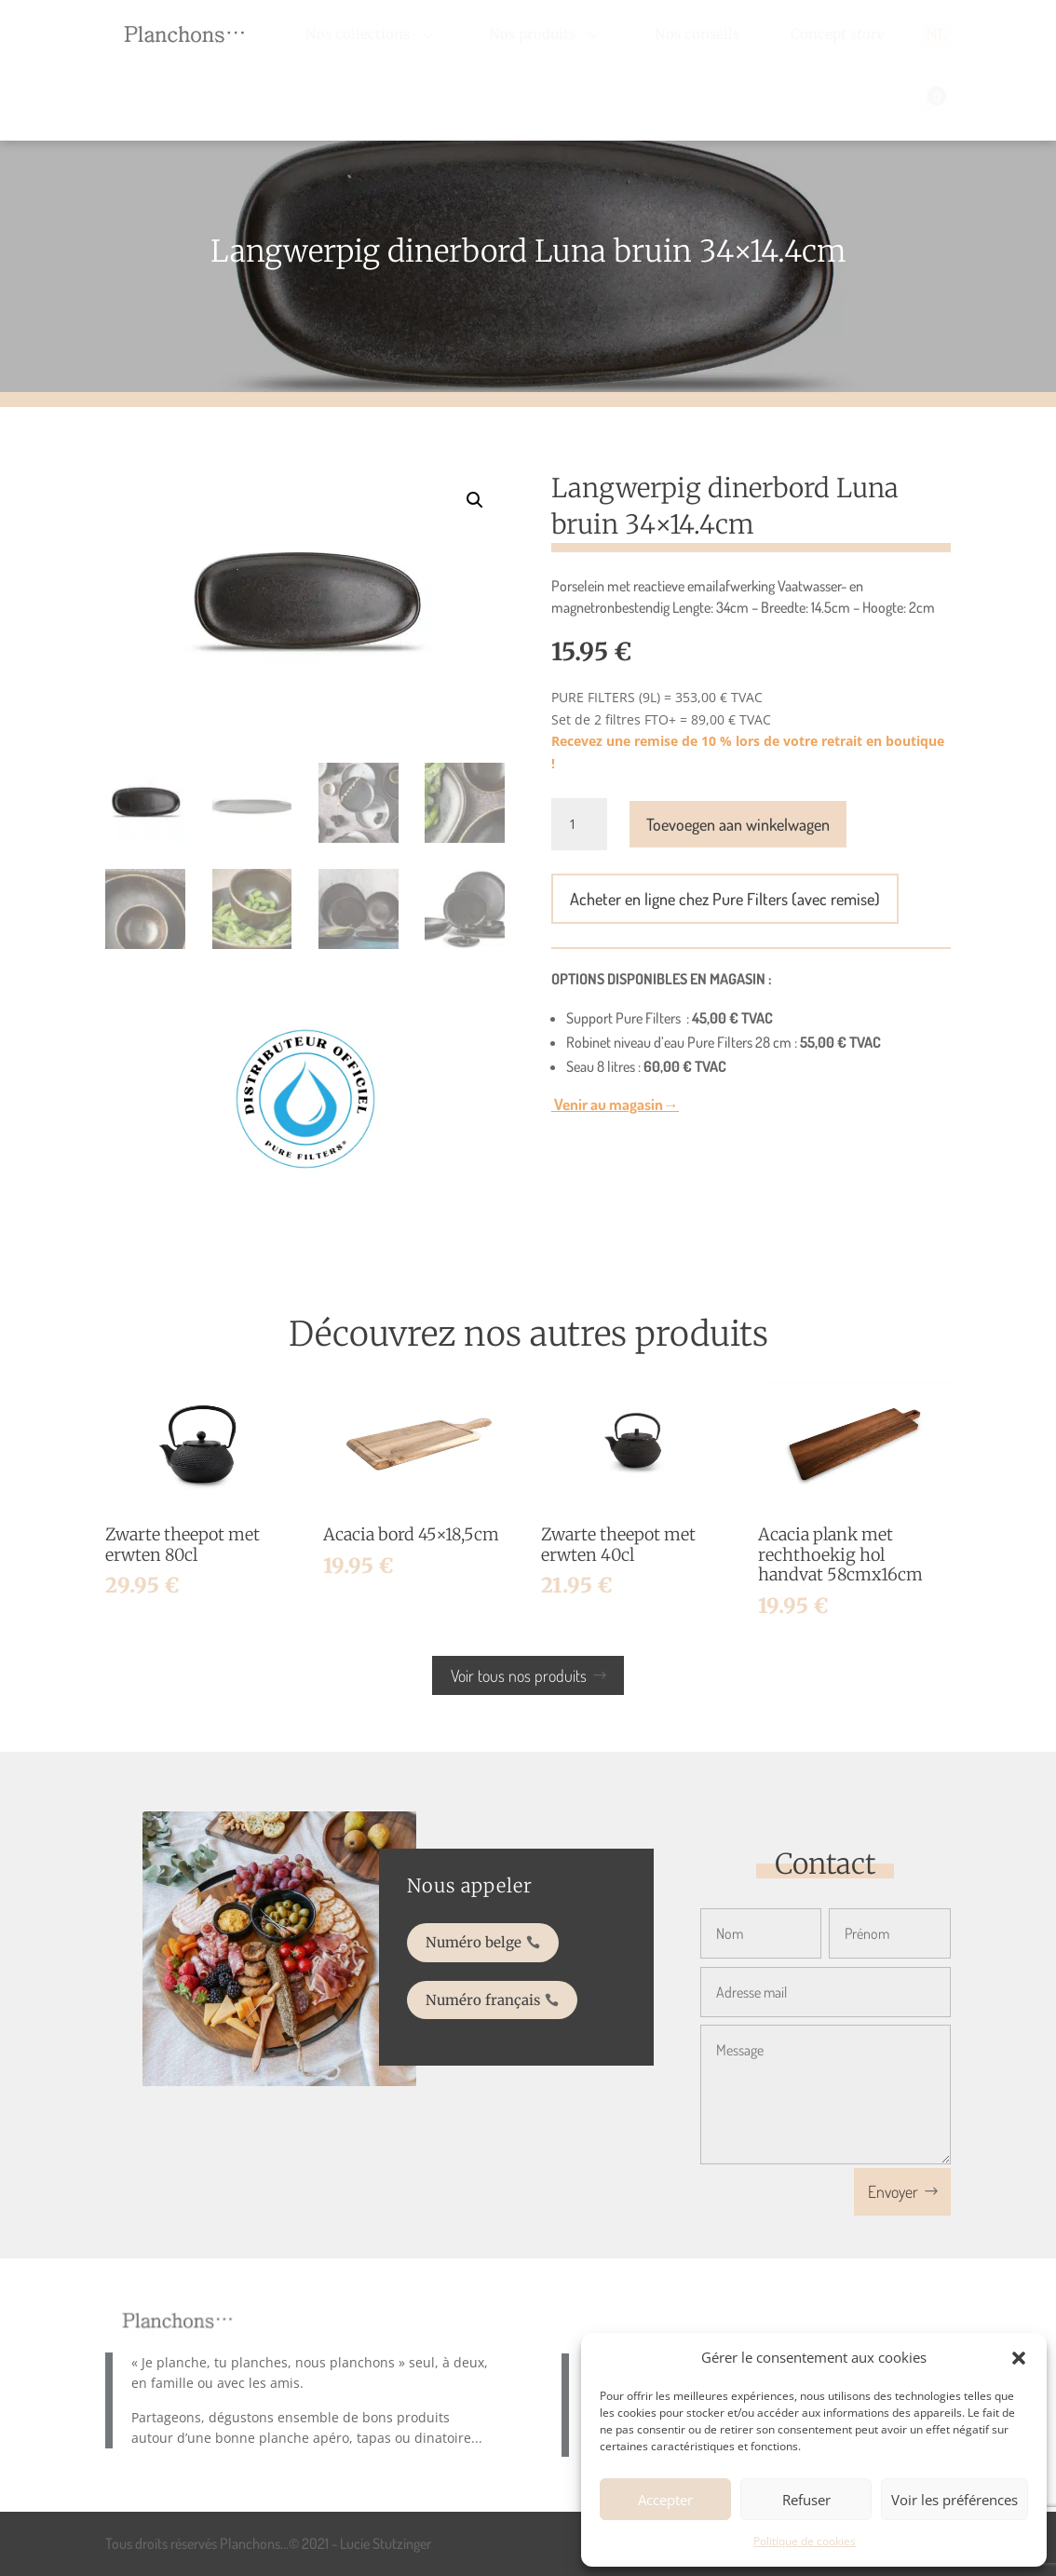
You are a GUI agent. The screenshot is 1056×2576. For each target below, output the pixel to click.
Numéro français (491, 1989)
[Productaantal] (579, 824)
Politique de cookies (804, 2541)
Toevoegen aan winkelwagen (738, 824)
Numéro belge (484, 1946)
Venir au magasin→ (615, 1104)
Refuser (806, 2499)
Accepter (665, 2499)
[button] (1018, 2358)
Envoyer (893, 2191)
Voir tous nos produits (519, 1675)
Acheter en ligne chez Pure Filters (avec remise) (725, 898)
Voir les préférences (954, 2499)
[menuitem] (371, 34)
